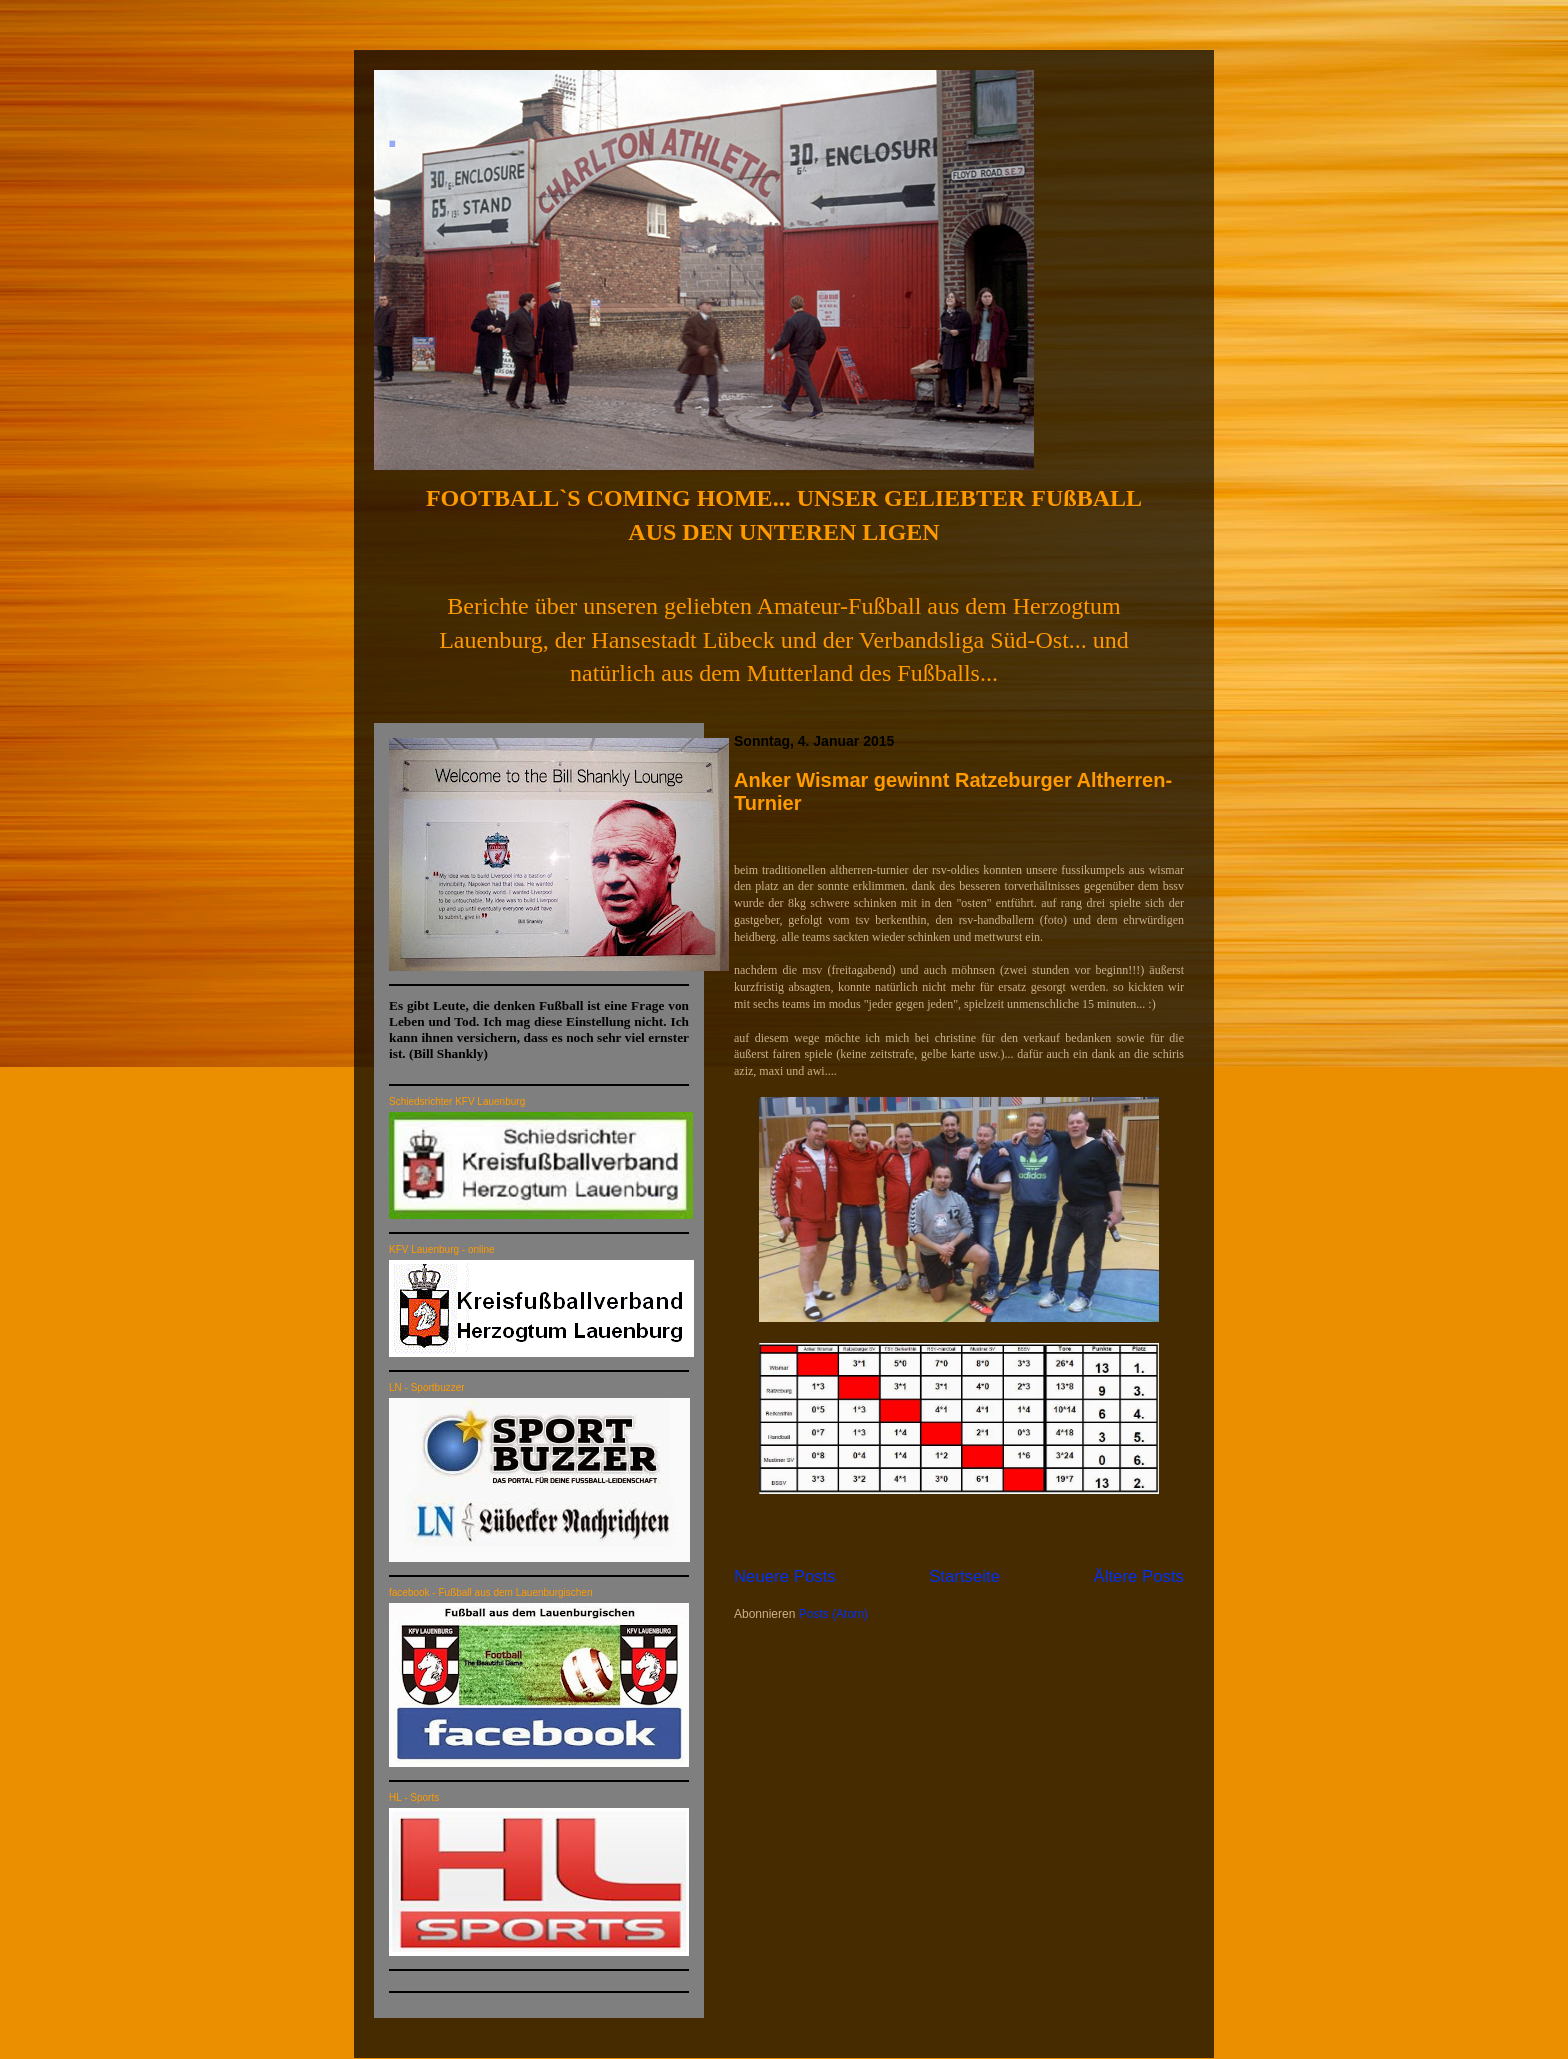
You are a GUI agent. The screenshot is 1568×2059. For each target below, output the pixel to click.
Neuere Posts (785, 1576)
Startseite (964, 1576)
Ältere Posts (1139, 1576)
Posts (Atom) (833, 1614)
